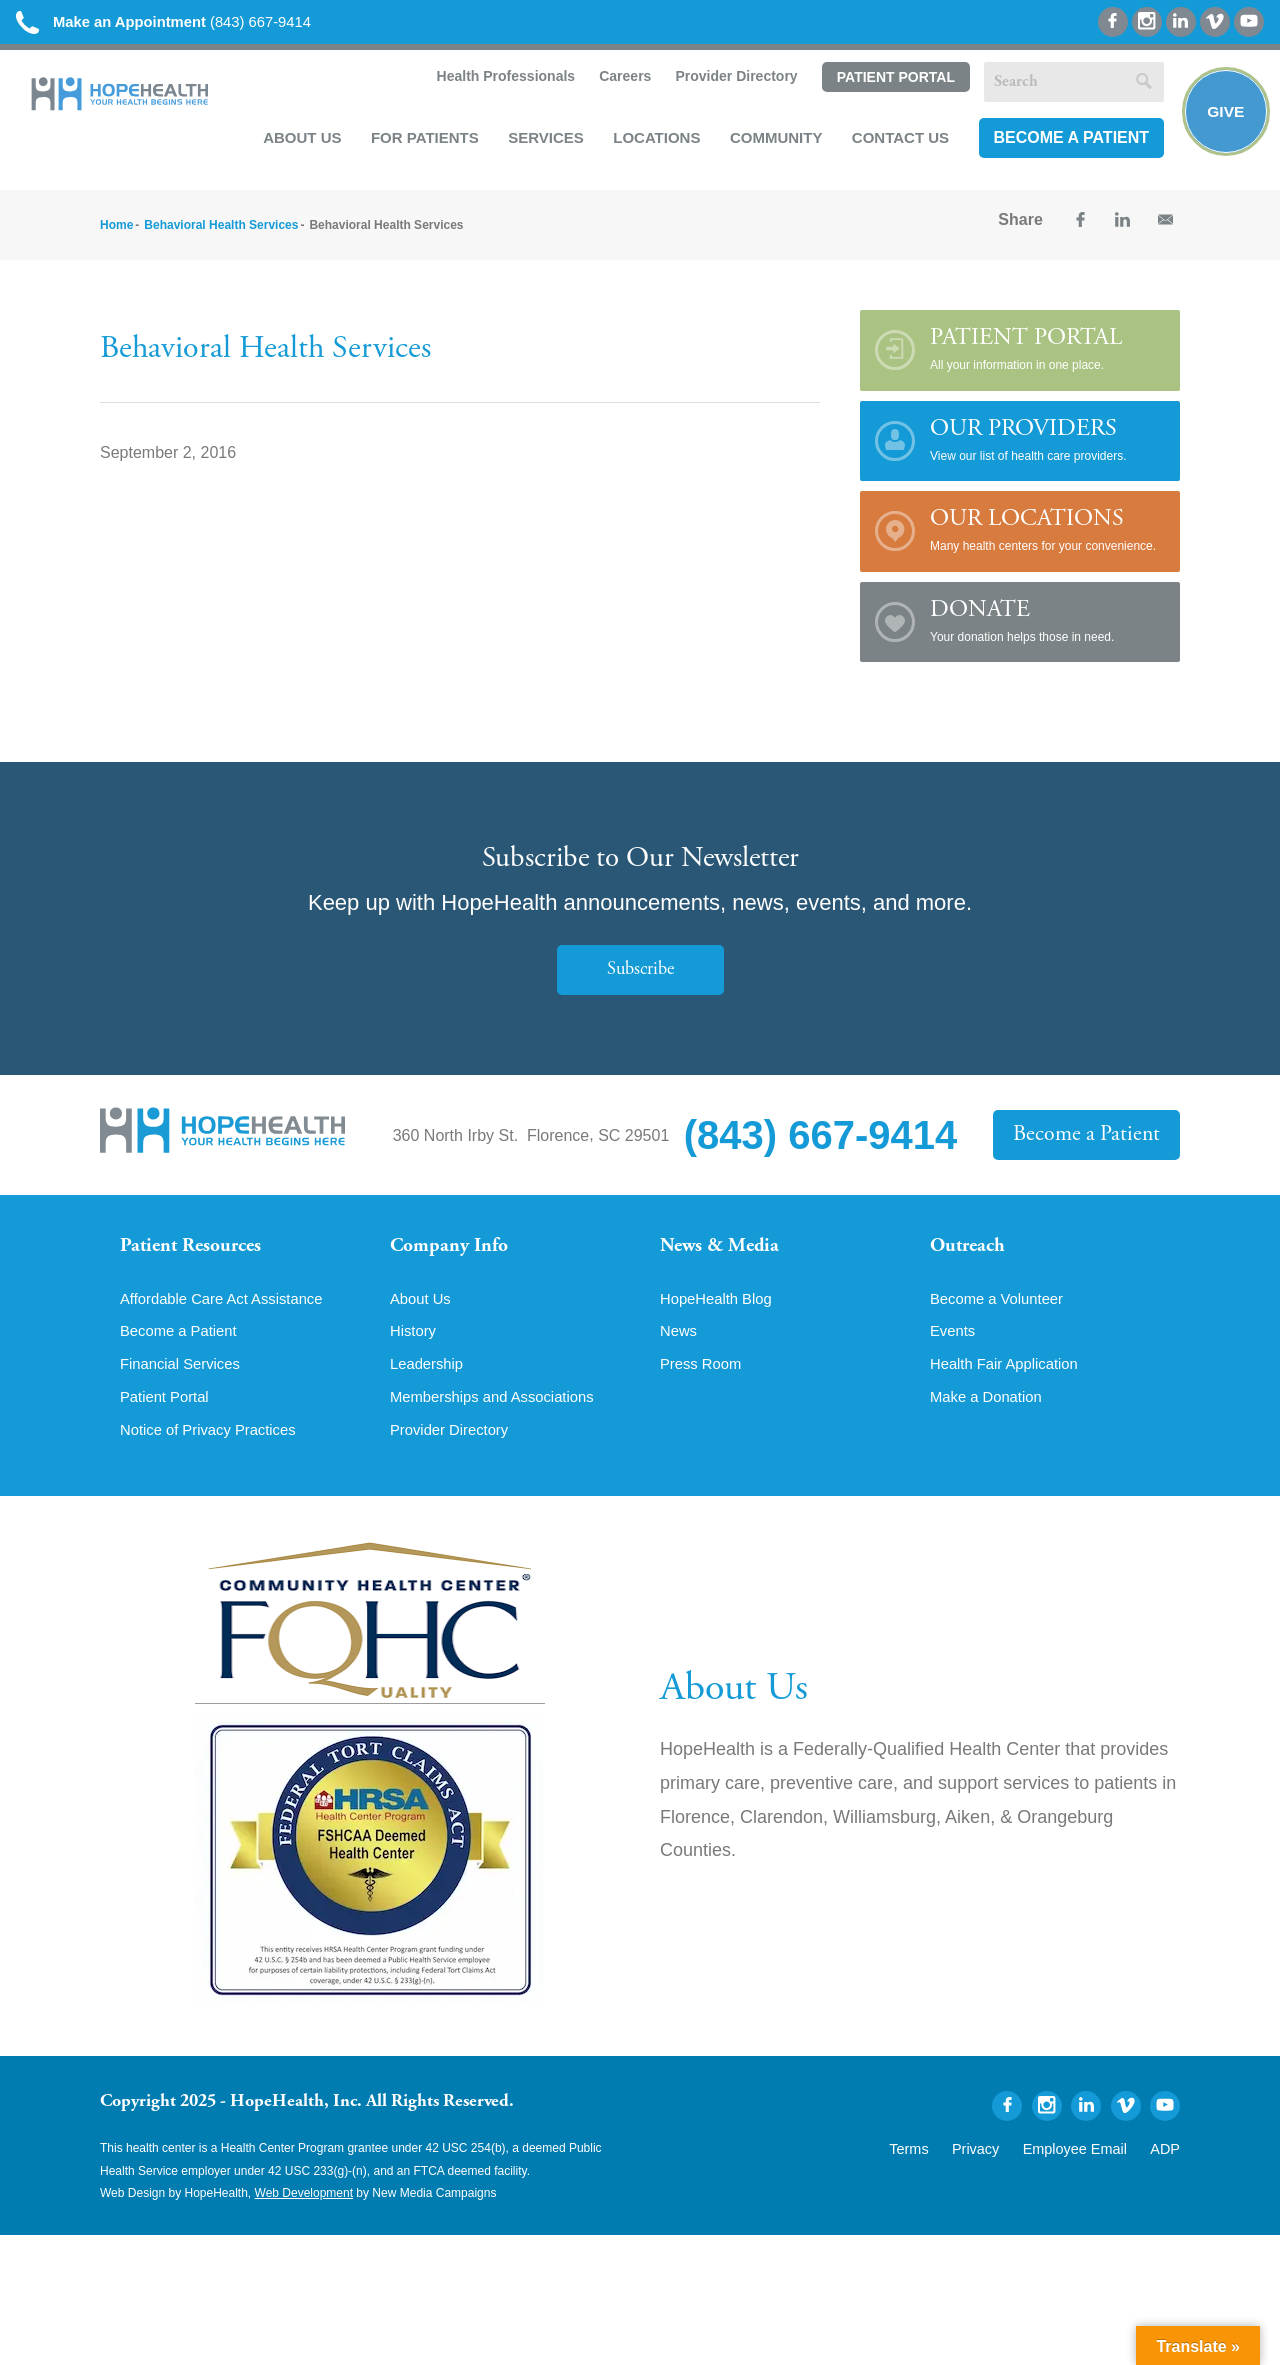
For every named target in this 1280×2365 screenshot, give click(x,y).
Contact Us (896, 141)
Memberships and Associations (500, 1419)
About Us (298, 141)
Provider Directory (732, 82)
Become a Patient (1067, 142)
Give (1222, 116)
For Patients (421, 141)
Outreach (972, 1255)
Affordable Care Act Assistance (229, 1317)
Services (542, 141)
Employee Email (1088, 2170)
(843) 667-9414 (178, 22)
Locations (652, 141)
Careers (620, 82)
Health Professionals (500, 82)
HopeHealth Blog (720, 1317)
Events (954, 1351)
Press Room (704, 1385)
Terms (943, 2170)
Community (772, 141)
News (680, 1351)
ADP (1167, 2170)
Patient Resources (198, 1255)
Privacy (1002, 2170)
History (415, 1351)
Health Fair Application (1010, 1385)
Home (116, 231)
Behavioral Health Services (221, 231)
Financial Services (185, 1385)
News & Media (725, 1255)
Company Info (455, 1255)
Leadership (429, 1385)
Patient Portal (891, 83)
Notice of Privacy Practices (215, 1453)
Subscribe (640, 976)
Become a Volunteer (1002, 1317)
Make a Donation (990, 1419)
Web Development (304, 2217)
